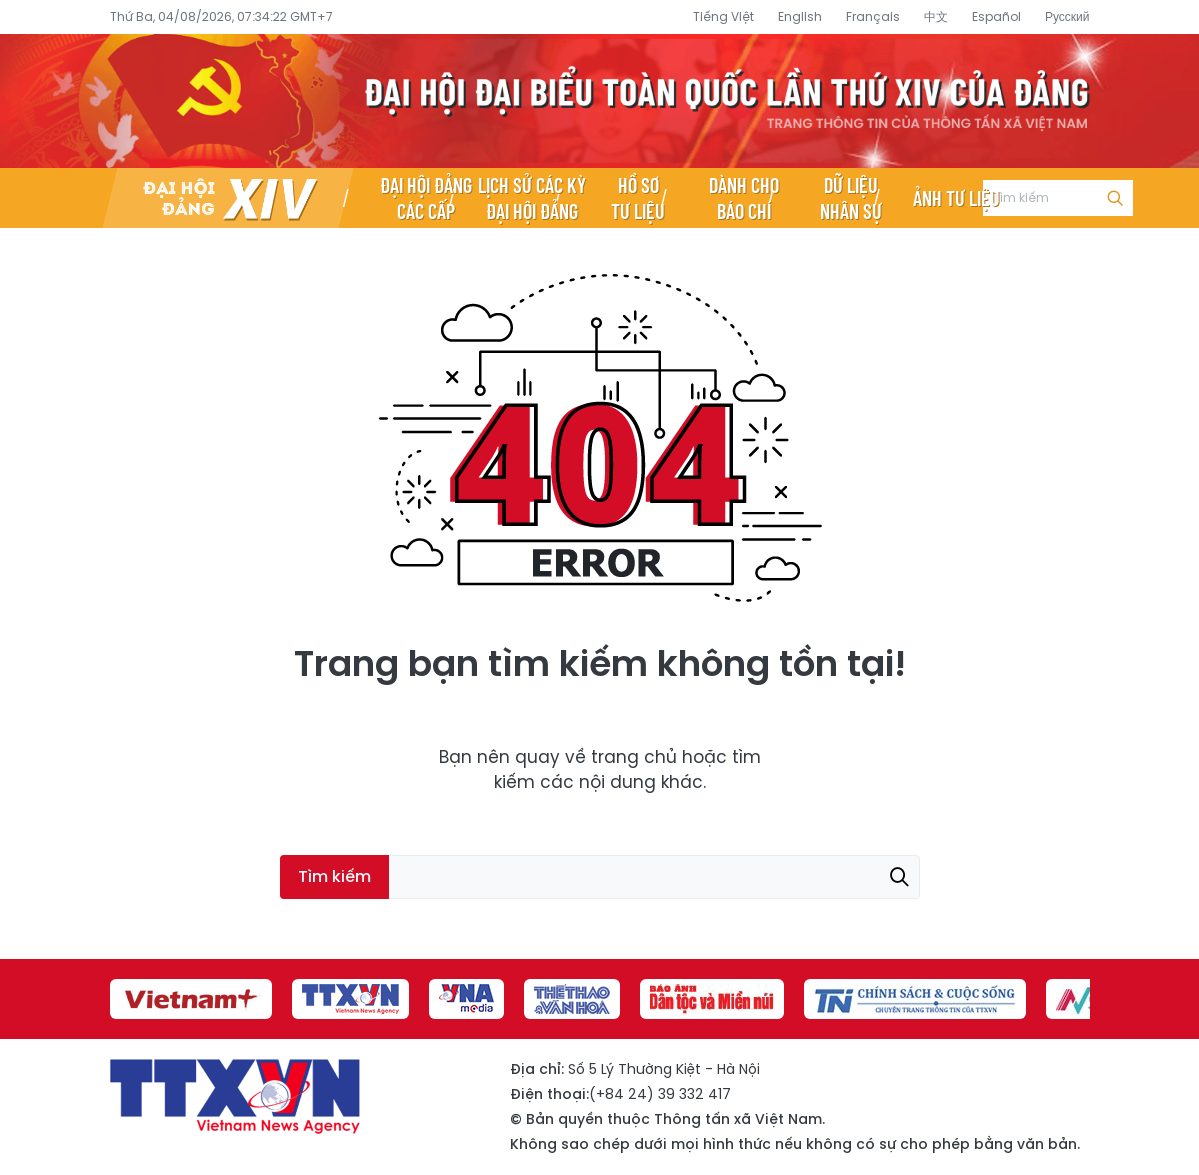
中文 (936, 16)
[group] (191, 999)
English (800, 16)
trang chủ (634, 757)
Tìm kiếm (1115, 198)
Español (996, 16)
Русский (1067, 16)
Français (873, 16)
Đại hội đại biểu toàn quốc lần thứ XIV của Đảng (599, 101)
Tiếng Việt (723, 16)
